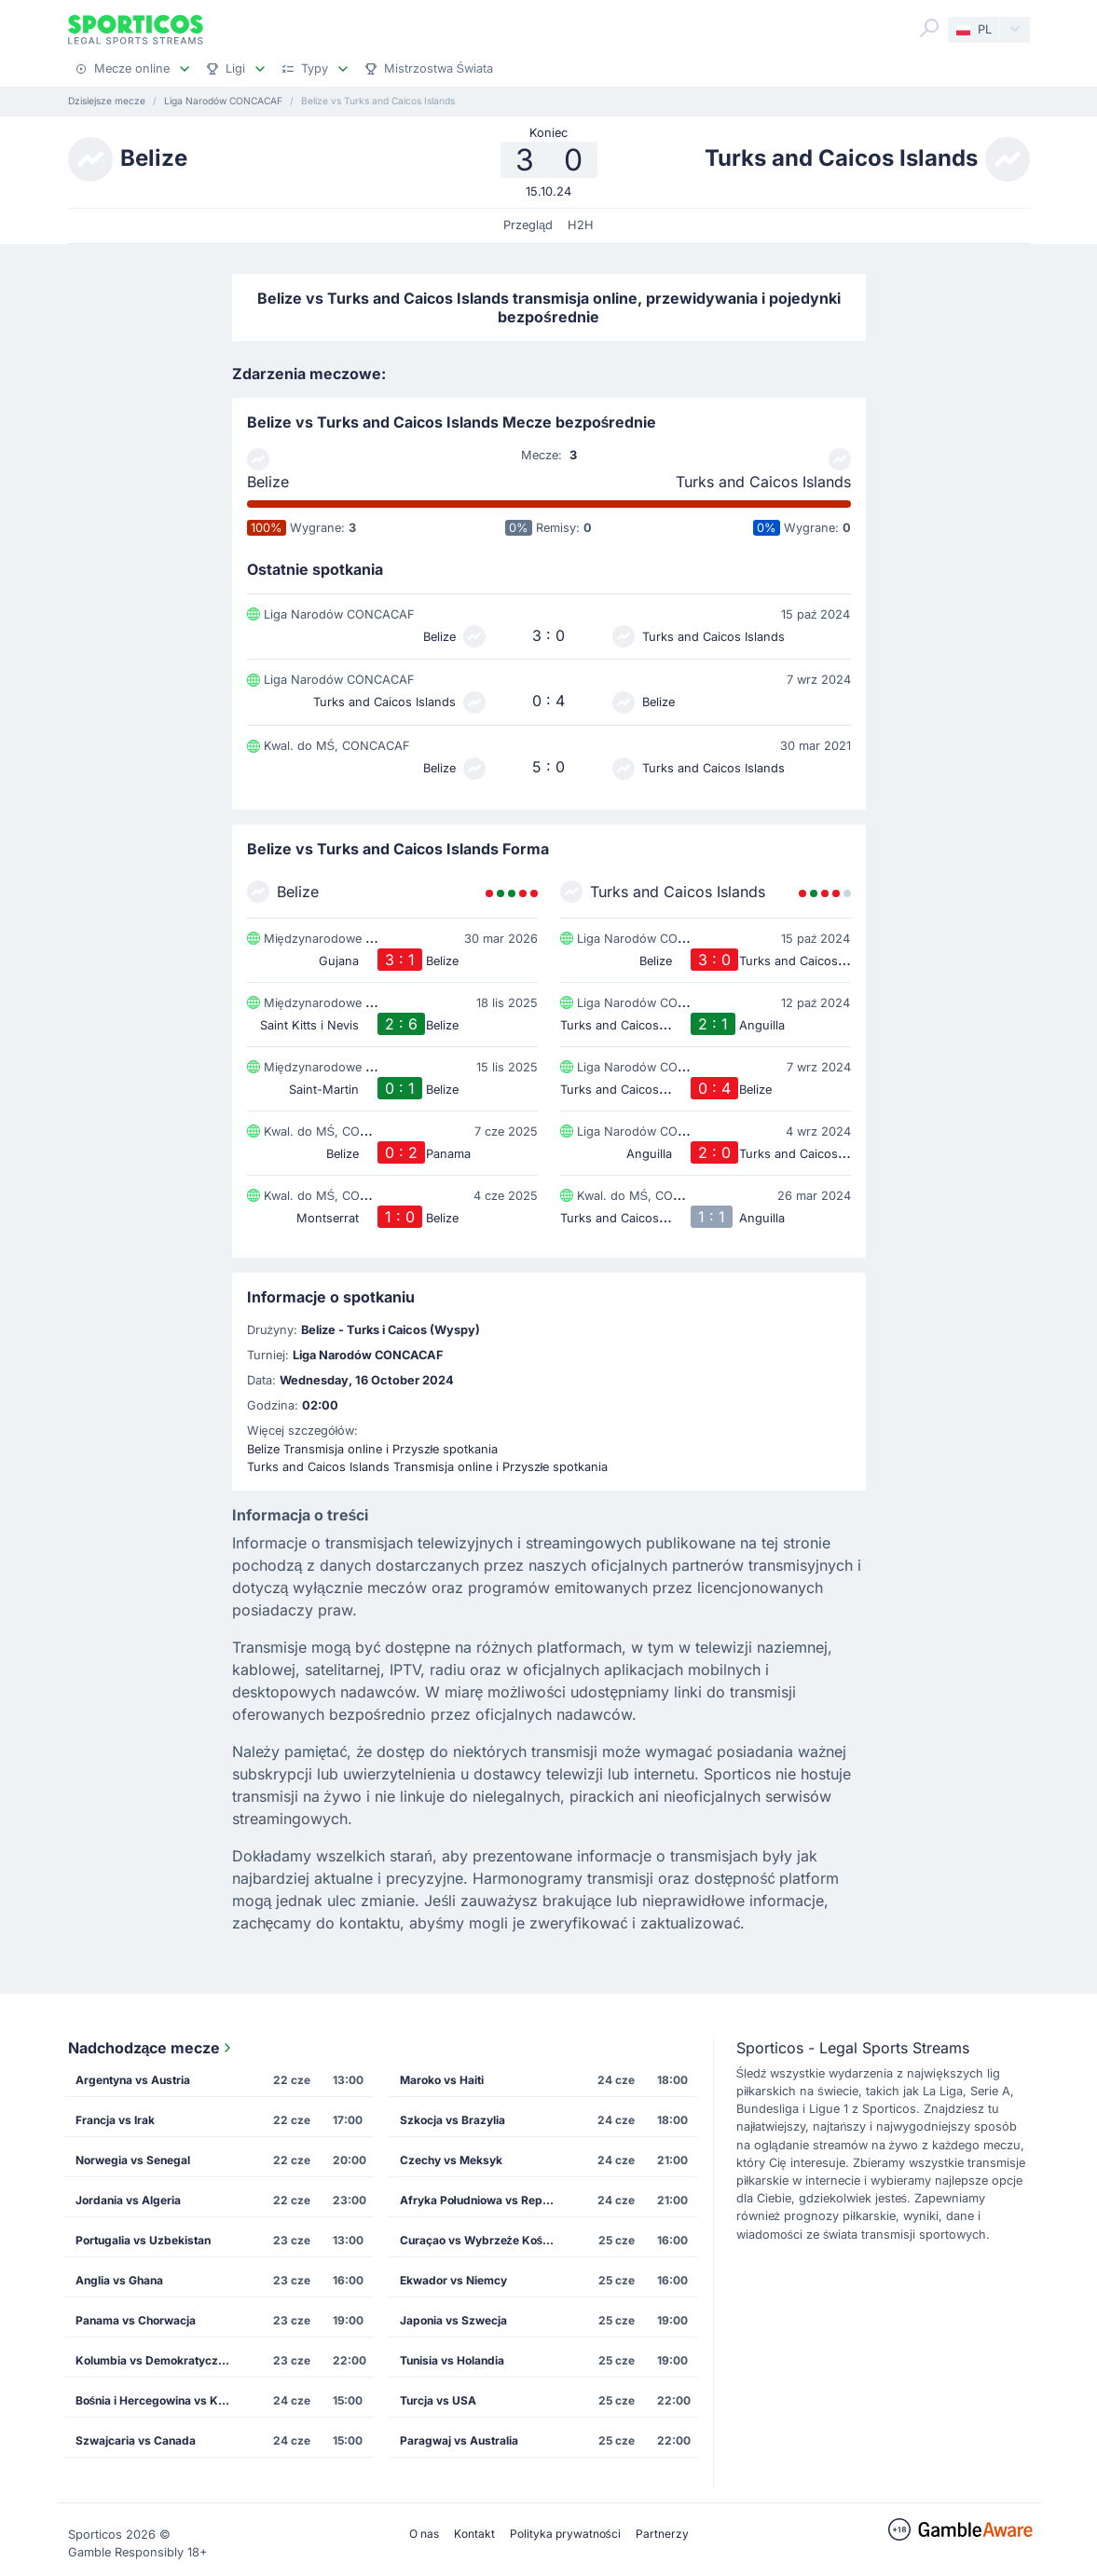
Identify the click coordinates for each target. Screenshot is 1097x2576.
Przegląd (528, 225)
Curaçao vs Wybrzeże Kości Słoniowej (484, 2240)
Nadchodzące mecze (152, 2047)
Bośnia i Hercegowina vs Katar (157, 2400)
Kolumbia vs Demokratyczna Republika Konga (160, 2360)
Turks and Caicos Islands (763, 481)
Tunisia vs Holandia (452, 2360)
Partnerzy (662, 2534)
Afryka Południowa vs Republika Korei (484, 2200)
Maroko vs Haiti (442, 2080)
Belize (268, 481)
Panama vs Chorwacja (135, 2320)
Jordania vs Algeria (128, 2200)
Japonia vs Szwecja (453, 2320)
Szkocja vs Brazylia (452, 2120)
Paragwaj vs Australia (459, 2440)
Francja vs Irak (115, 2120)
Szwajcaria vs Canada (135, 2440)
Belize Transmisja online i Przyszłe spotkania (373, 1449)
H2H (581, 225)
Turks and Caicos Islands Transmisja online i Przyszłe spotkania (428, 1467)
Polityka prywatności (565, 2534)
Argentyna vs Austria (132, 2080)
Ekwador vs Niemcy (453, 2280)
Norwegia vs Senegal (132, 2160)
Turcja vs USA (438, 2400)
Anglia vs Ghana (119, 2280)
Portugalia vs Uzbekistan (143, 2240)
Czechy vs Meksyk (451, 2160)
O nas (424, 2534)
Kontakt (474, 2534)
